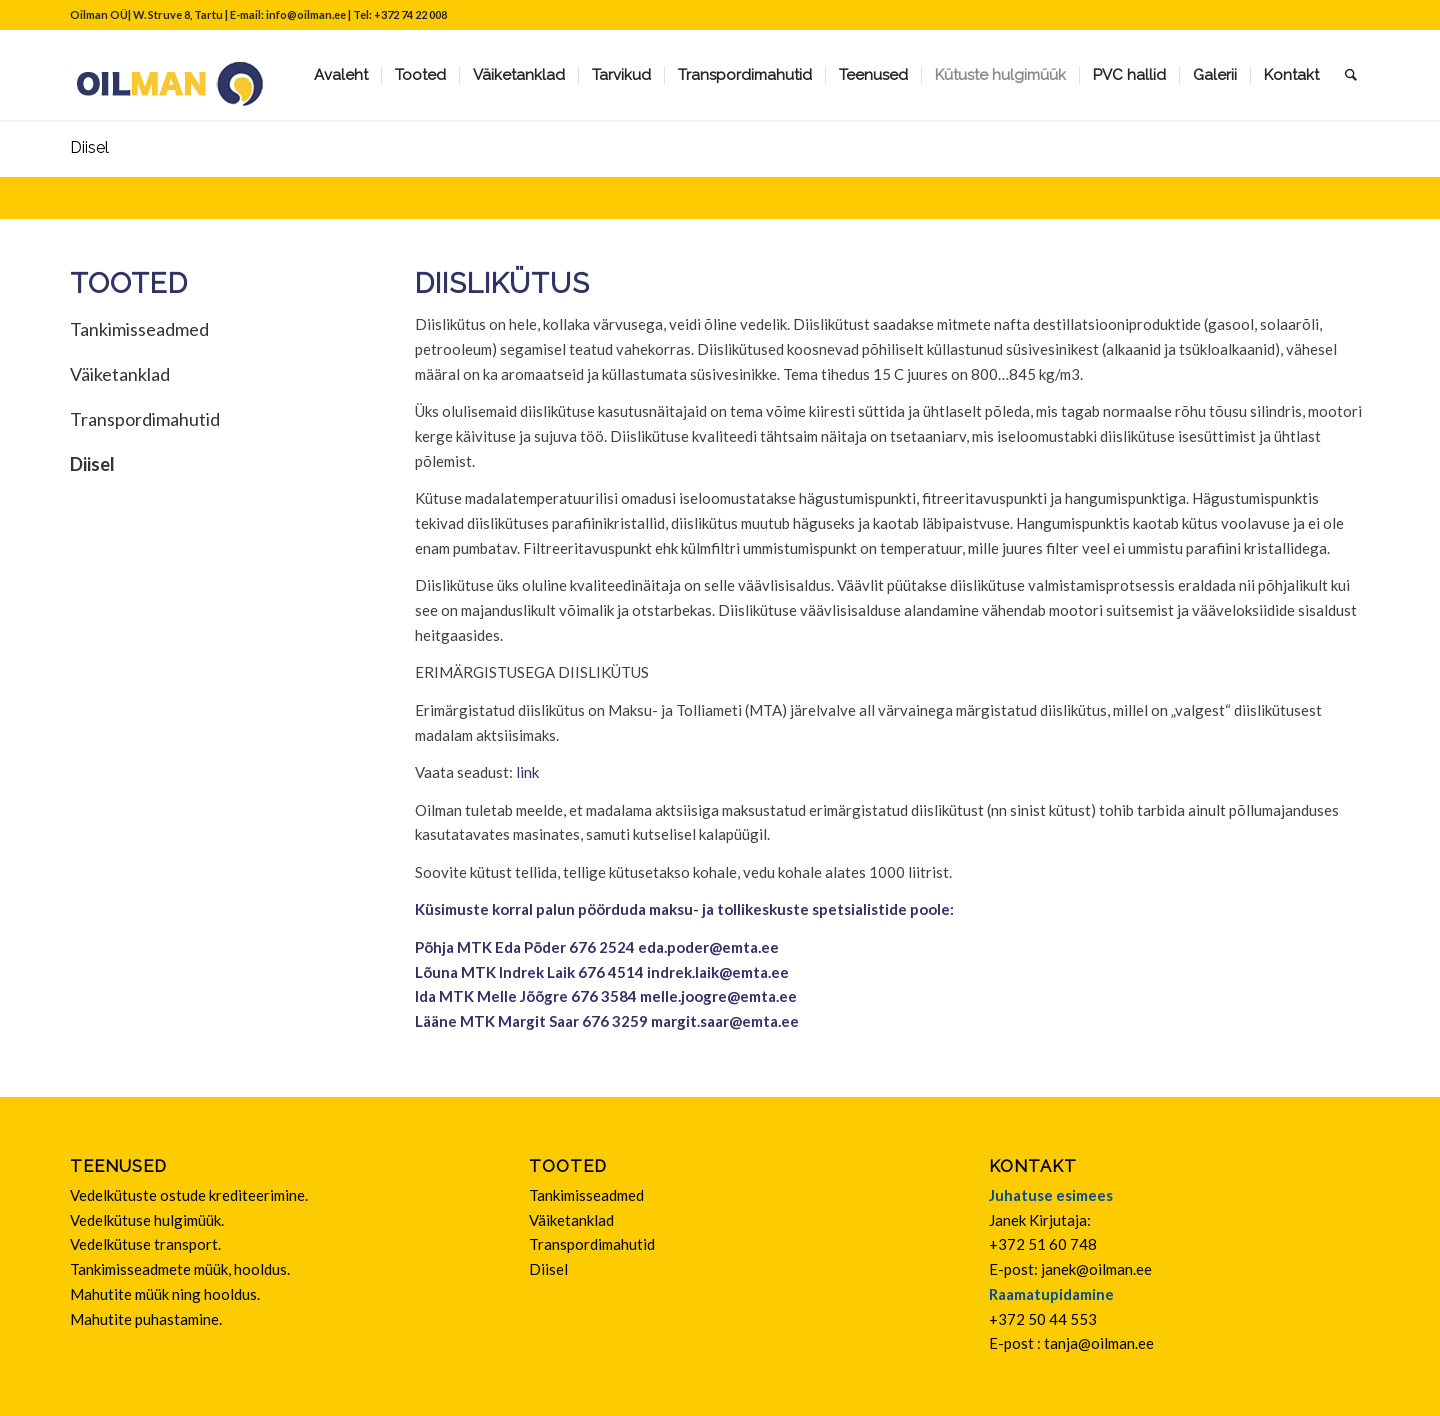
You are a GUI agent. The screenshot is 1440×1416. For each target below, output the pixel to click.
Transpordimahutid (145, 419)
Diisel (89, 147)
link (527, 772)
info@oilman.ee (306, 14)
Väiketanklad (120, 374)
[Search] (1351, 75)
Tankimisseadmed (139, 329)
